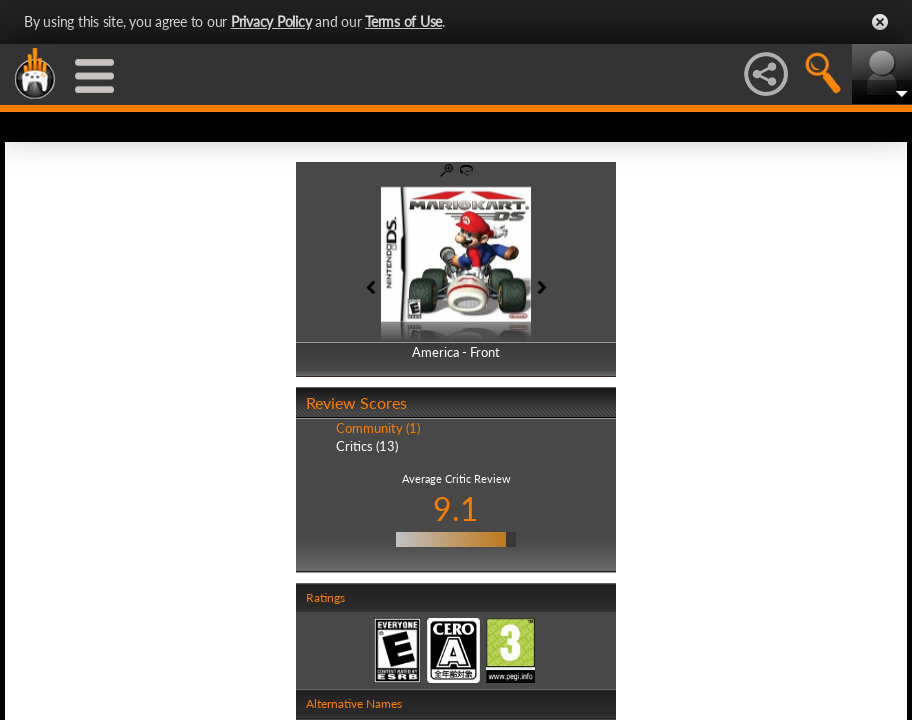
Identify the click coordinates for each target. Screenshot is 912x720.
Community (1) (378, 428)
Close (880, 22)
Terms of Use (403, 21)
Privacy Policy (271, 21)
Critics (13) (367, 446)
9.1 (456, 508)
